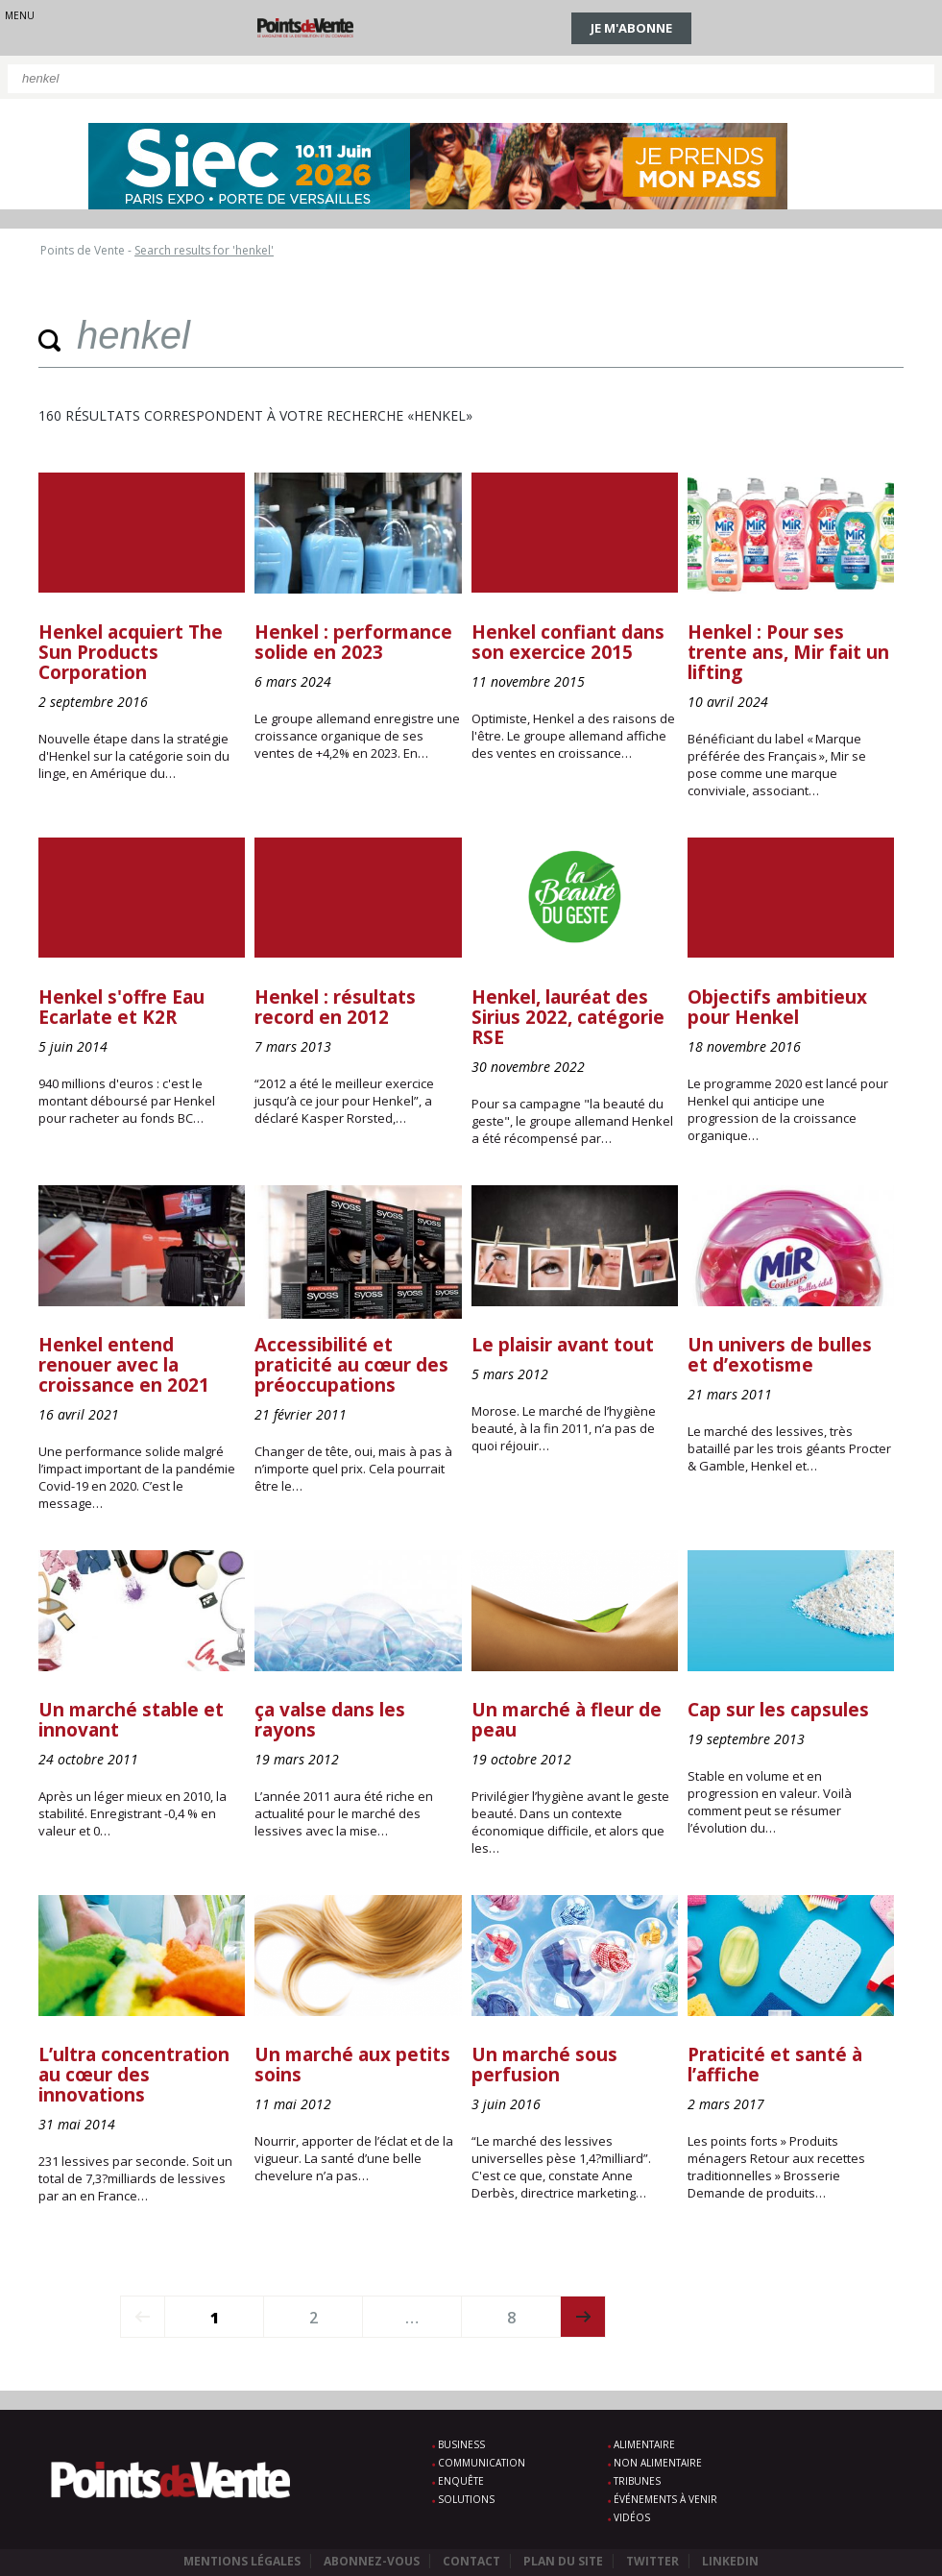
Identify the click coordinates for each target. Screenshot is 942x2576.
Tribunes (637, 2481)
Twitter (652, 2561)
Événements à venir (665, 2499)
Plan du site (563, 2561)
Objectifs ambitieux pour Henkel (777, 1007)
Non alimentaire (658, 2462)
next (583, 2317)
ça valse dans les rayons (329, 1719)
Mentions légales (242, 2561)
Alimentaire (644, 2444)
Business (461, 2444)
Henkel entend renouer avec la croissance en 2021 (123, 1364)
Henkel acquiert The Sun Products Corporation (130, 652)
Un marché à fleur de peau (566, 1719)
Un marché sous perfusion (544, 2064)
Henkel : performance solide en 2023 (353, 642)
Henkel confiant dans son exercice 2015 (567, 642)
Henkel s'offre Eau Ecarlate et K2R (121, 1007)
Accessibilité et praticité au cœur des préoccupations (351, 1364)
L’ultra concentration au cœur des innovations (133, 2074)
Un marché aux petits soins (352, 2064)
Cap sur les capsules (778, 1709)
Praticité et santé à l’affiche (775, 2064)
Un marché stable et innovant (131, 1719)
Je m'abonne (631, 27)
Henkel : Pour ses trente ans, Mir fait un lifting (788, 652)
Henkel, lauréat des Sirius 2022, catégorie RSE (567, 1017)
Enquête (461, 2481)
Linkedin (730, 2561)
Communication (481, 2462)
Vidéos (632, 2517)
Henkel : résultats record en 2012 (335, 1007)
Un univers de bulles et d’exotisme (780, 1354)
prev (142, 2317)
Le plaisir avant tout (562, 1344)
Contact (471, 2561)
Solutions (466, 2499)
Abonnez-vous (372, 2561)
